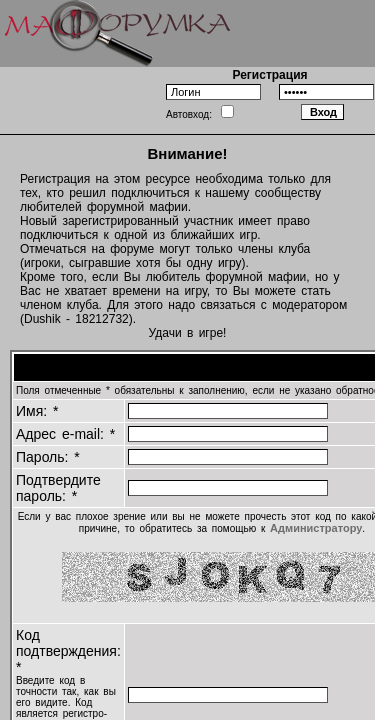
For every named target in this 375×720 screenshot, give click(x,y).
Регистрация (269, 75)
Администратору (316, 528)
